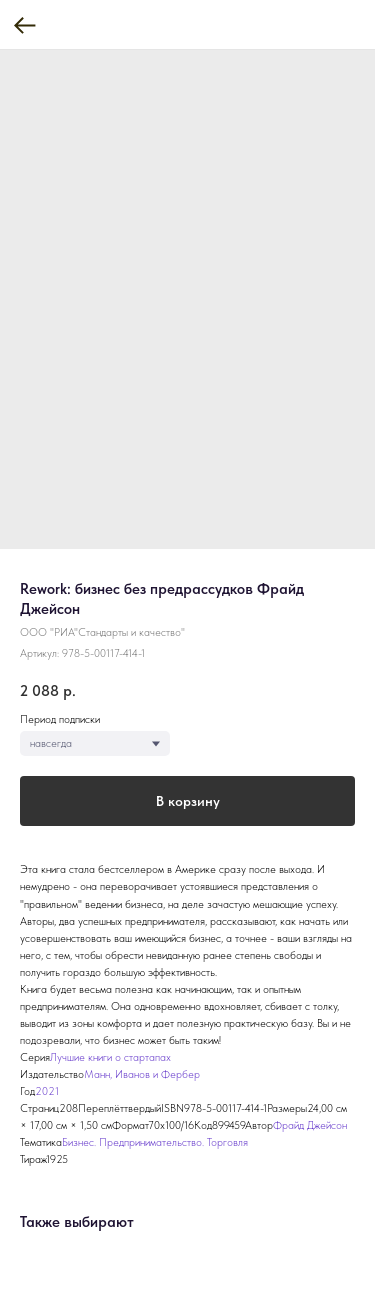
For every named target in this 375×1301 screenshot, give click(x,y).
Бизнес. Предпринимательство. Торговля (155, 1142)
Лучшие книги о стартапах (110, 1057)
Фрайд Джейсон (310, 1125)
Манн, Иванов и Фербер (142, 1074)
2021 (47, 1091)
